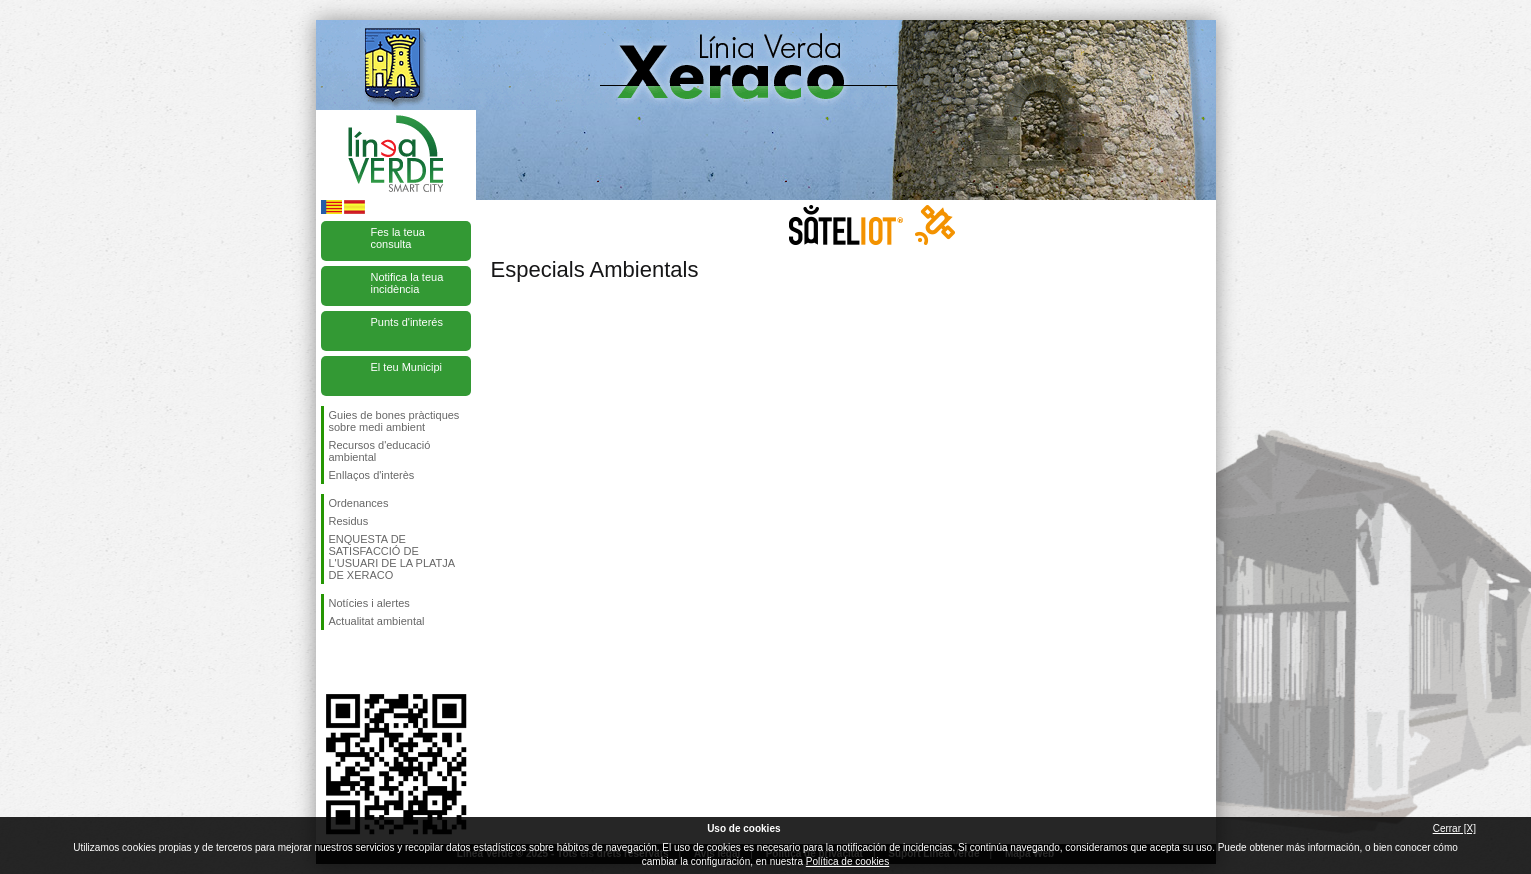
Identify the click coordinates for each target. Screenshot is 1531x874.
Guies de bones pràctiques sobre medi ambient (394, 421)
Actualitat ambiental (377, 621)
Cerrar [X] (1454, 828)
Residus (349, 521)
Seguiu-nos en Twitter (366, 662)
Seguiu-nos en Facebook (333, 662)
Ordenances (359, 503)
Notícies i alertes (369, 603)
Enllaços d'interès (372, 475)
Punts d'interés (407, 322)
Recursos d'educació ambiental (380, 451)
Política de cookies (847, 861)
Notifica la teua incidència (407, 283)
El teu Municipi (407, 367)
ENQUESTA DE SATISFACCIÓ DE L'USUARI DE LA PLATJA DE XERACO (392, 557)
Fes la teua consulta (398, 238)
